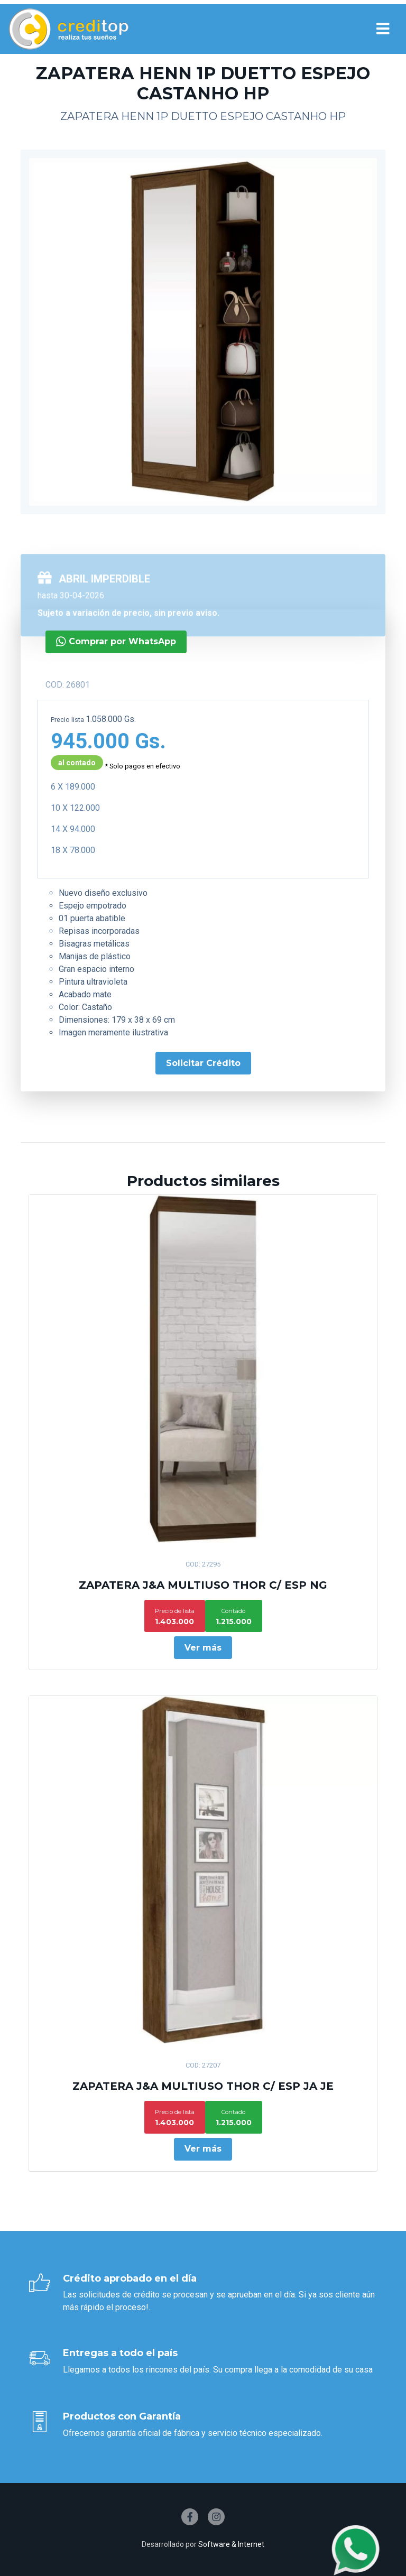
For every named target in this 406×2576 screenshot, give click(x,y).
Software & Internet (231, 2544)
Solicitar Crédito (167, 1063)
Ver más (203, 1648)
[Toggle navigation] (383, 29)
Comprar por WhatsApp (80, 641)
